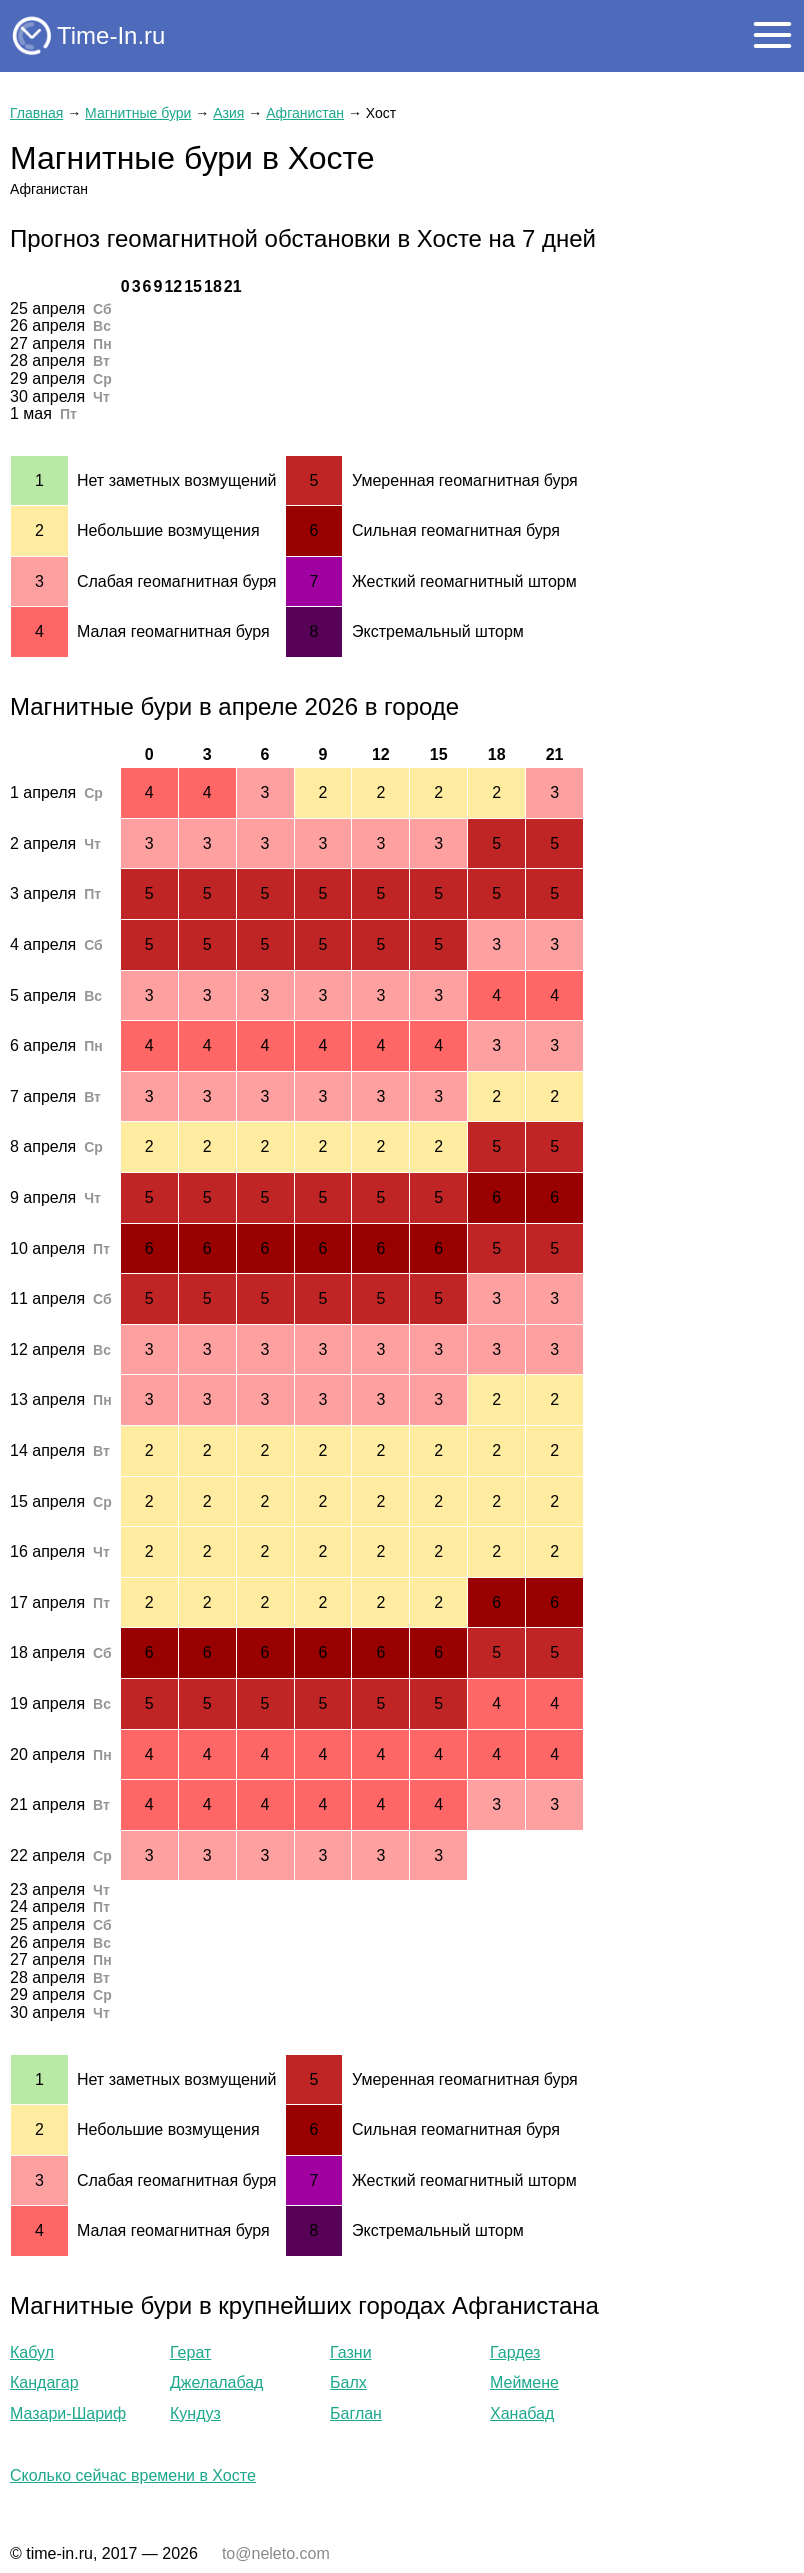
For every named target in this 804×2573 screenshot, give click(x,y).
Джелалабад (216, 2382)
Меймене (524, 2382)
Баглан (356, 2413)
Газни (351, 2352)
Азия (228, 113)
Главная (36, 113)
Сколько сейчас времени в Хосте (133, 2475)
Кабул (32, 2352)
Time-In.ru (111, 35)
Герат (190, 2352)
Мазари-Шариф (68, 2413)
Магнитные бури (138, 113)
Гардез (515, 2352)
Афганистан (305, 113)
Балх (348, 2382)
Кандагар (44, 2382)
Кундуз (195, 2413)
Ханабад (522, 2413)
